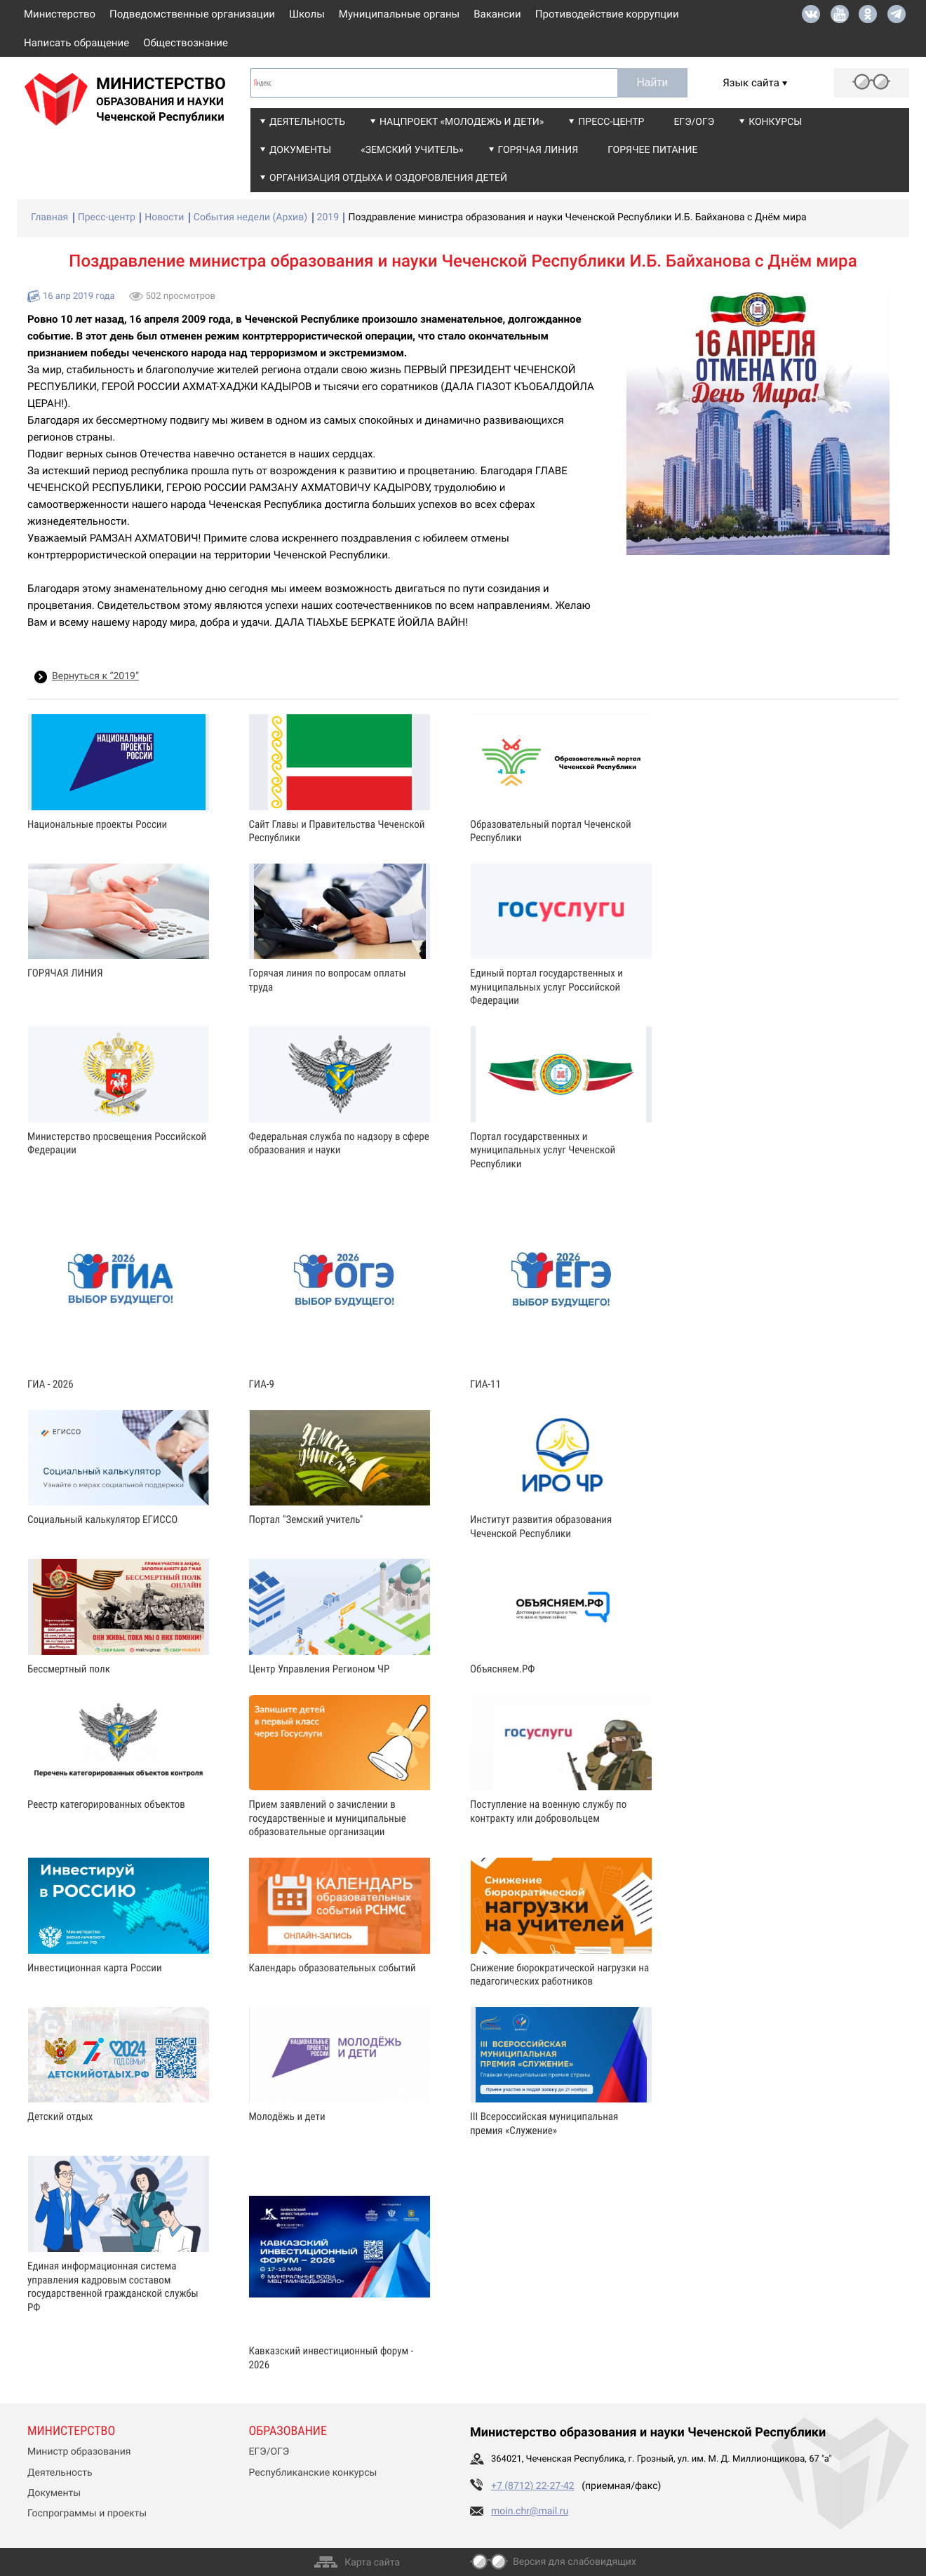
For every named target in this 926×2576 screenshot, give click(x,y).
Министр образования (78, 2451)
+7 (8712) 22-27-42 (533, 2486)
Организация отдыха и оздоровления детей (388, 178)
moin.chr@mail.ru (529, 2511)
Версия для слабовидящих (574, 2562)
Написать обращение (76, 42)
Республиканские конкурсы (313, 2472)
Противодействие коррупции (607, 14)
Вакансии (497, 14)
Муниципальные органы (399, 14)
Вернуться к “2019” (95, 676)
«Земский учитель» (412, 150)
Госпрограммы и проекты (87, 2513)
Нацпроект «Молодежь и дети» (462, 122)
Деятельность (307, 122)
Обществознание (185, 42)
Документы (300, 150)
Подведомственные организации (192, 14)
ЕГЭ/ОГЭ (693, 122)
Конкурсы (775, 122)
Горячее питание (652, 150)
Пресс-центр (611, 122)
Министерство (59, 14)
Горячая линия (538, 150)
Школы (307, 14)
